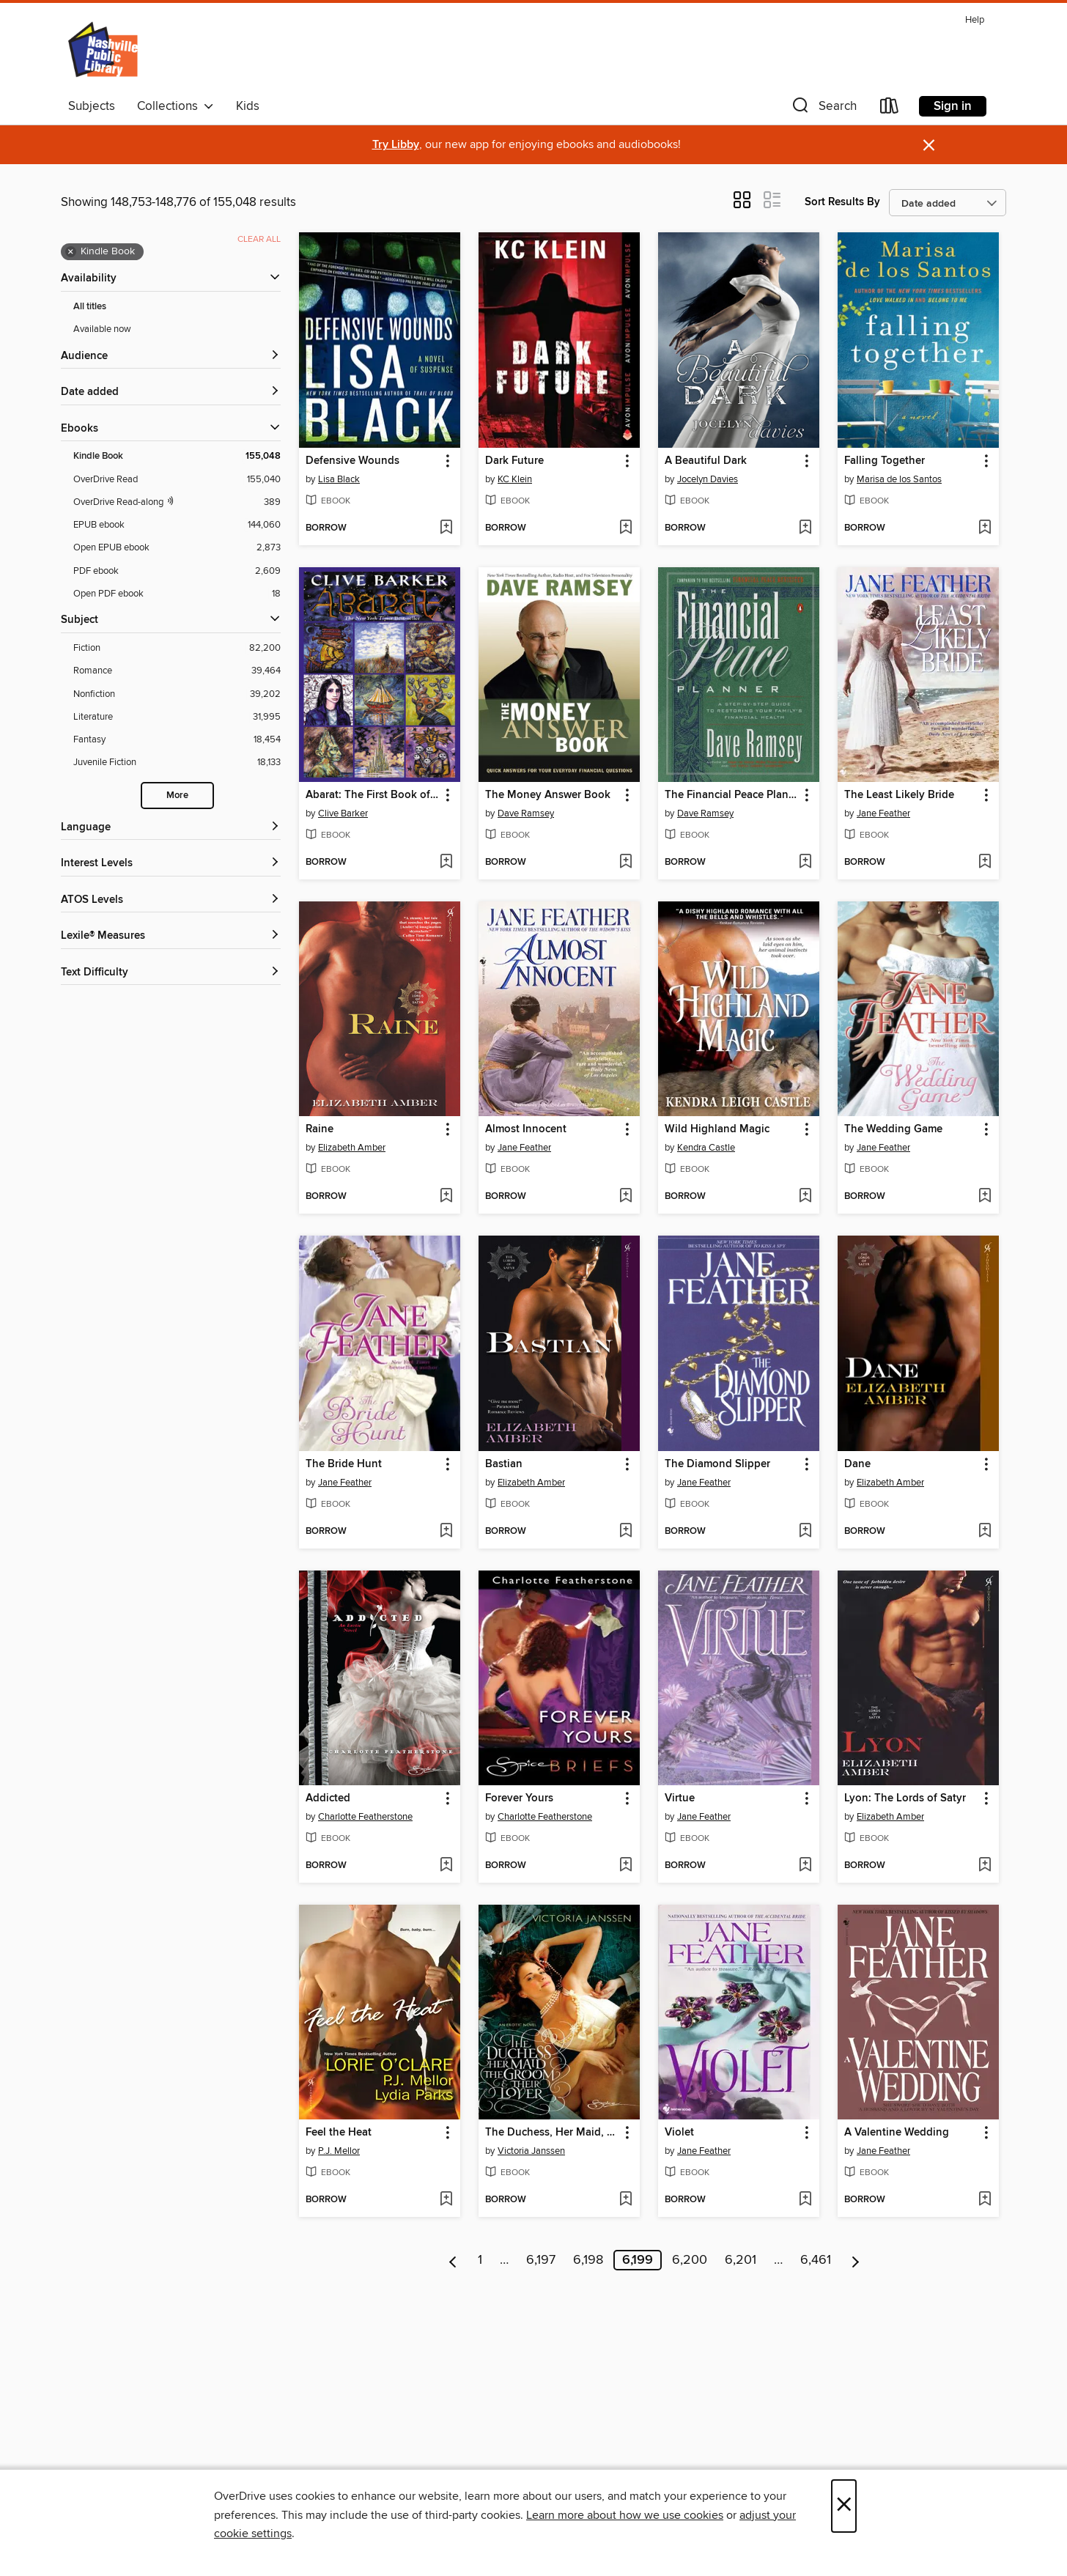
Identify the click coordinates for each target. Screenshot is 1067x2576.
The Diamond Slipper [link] (717, 1464)
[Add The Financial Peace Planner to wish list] (805, 862)
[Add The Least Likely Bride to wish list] (984, 862)
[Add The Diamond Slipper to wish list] (805, 1531)
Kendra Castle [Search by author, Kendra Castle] (706, 1148)
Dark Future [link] (514, 461)
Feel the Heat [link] (339, 2132)
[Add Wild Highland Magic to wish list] (805, 1196)
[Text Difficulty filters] (171, 973)
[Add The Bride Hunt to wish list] (446, 1531)
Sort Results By (842, 202)
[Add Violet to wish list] (805, 2200)
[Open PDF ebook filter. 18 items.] (177, 594)
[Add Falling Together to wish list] (984, 528)
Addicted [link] (328, 1798)
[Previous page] (453, 2260)
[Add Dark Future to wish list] (625, 528)
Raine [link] (319, 1129)
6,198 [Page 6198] (588, 2260)
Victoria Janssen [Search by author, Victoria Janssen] (531, 2151)
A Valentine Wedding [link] (896, 2132)
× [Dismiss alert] (929, 145)
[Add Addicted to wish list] (446, 1865)
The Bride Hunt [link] (344, 1464)
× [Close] (844, 2506)
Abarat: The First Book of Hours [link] (373, 795)
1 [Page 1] (480, 2260)
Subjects (91, 106)
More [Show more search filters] (177, 795)
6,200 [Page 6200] (689, 2260)
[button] (823, 109)
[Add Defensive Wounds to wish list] (446, 528)
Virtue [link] (680, 1798)
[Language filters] (171, 827)
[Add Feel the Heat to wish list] (446, 2200)
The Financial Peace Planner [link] (732, 795)
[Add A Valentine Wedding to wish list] (984, 2200)
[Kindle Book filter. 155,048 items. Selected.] (177, 456)
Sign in (953, 106)
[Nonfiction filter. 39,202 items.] (177, 694)
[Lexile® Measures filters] (171, 936)
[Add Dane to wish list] (984, 1531)
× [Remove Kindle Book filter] (70, 252)
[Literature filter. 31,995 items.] (177, 717)
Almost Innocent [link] (525, 1129)
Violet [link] (679, 2132)
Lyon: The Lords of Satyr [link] (905, 1798)
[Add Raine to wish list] (446, 1196)
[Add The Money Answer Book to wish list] (625, 862)
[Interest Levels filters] (171, 863)
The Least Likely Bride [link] (899, 795)
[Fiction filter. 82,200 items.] (177, 648)
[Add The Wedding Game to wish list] (984, 1196)
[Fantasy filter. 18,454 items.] (177, 740)
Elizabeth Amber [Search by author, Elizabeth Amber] (351, 1148)
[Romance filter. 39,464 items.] (177, 671)
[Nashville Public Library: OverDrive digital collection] (104, 51)
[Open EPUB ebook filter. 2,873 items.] (177, 548)
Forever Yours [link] (519, 1798)
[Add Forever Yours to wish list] (625, 1865)
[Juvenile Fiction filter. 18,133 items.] (177, 762)
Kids (247, 106)
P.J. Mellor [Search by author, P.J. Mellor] (339, 2151)
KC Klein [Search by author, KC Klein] (515, 479)
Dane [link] (857, 1464)
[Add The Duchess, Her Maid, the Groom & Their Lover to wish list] (625, 2200)
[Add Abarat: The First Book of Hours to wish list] (446, 862)
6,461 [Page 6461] (815, 2260)
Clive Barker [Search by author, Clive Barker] (343, 813)
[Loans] (890, 109)
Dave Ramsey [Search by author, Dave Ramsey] (526, 813)
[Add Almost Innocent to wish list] (625, 1196)
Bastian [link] (504, 1464)
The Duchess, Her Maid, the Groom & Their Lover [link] (552, 2132)
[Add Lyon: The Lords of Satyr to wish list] (984, 1865)
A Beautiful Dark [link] (706, 461)
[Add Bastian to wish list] (625, 1531)
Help (974, 20)
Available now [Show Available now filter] (102, 329)
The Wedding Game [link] (893, 1129)
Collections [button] (175, 106)
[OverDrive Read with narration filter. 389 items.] (177, 502)
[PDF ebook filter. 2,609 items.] (177, 571)
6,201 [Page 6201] (740, 2260)
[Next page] (855, 2260)
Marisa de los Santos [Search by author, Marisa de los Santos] (899, 479)
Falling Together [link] (884, 461)
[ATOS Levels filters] (171, 900)
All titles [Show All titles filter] (89, 306)
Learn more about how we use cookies (624, 2515)
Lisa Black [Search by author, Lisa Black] (339, 479)
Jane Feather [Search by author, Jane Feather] (883, 813)
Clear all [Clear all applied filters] (259, 239)
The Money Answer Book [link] (547, 795)
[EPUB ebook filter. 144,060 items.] (177, 525)
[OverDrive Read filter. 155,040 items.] (177, 479)
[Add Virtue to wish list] (805, 1865)
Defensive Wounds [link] (352, 461)
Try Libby (395, 144)
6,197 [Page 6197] (540, 2260)
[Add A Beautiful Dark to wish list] (805, 528)
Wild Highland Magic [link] (717, 1129)
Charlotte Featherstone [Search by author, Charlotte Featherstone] (365, 1817)
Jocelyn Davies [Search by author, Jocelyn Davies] (707, 479)
